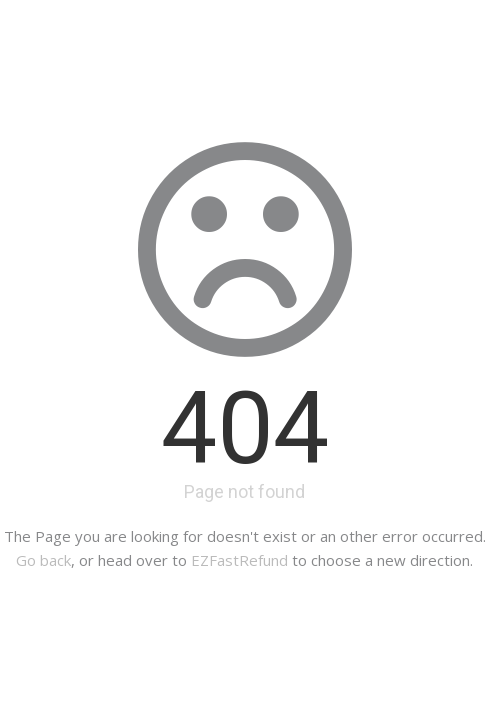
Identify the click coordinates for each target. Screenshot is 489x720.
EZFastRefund (239, 560)
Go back (43, 560)
